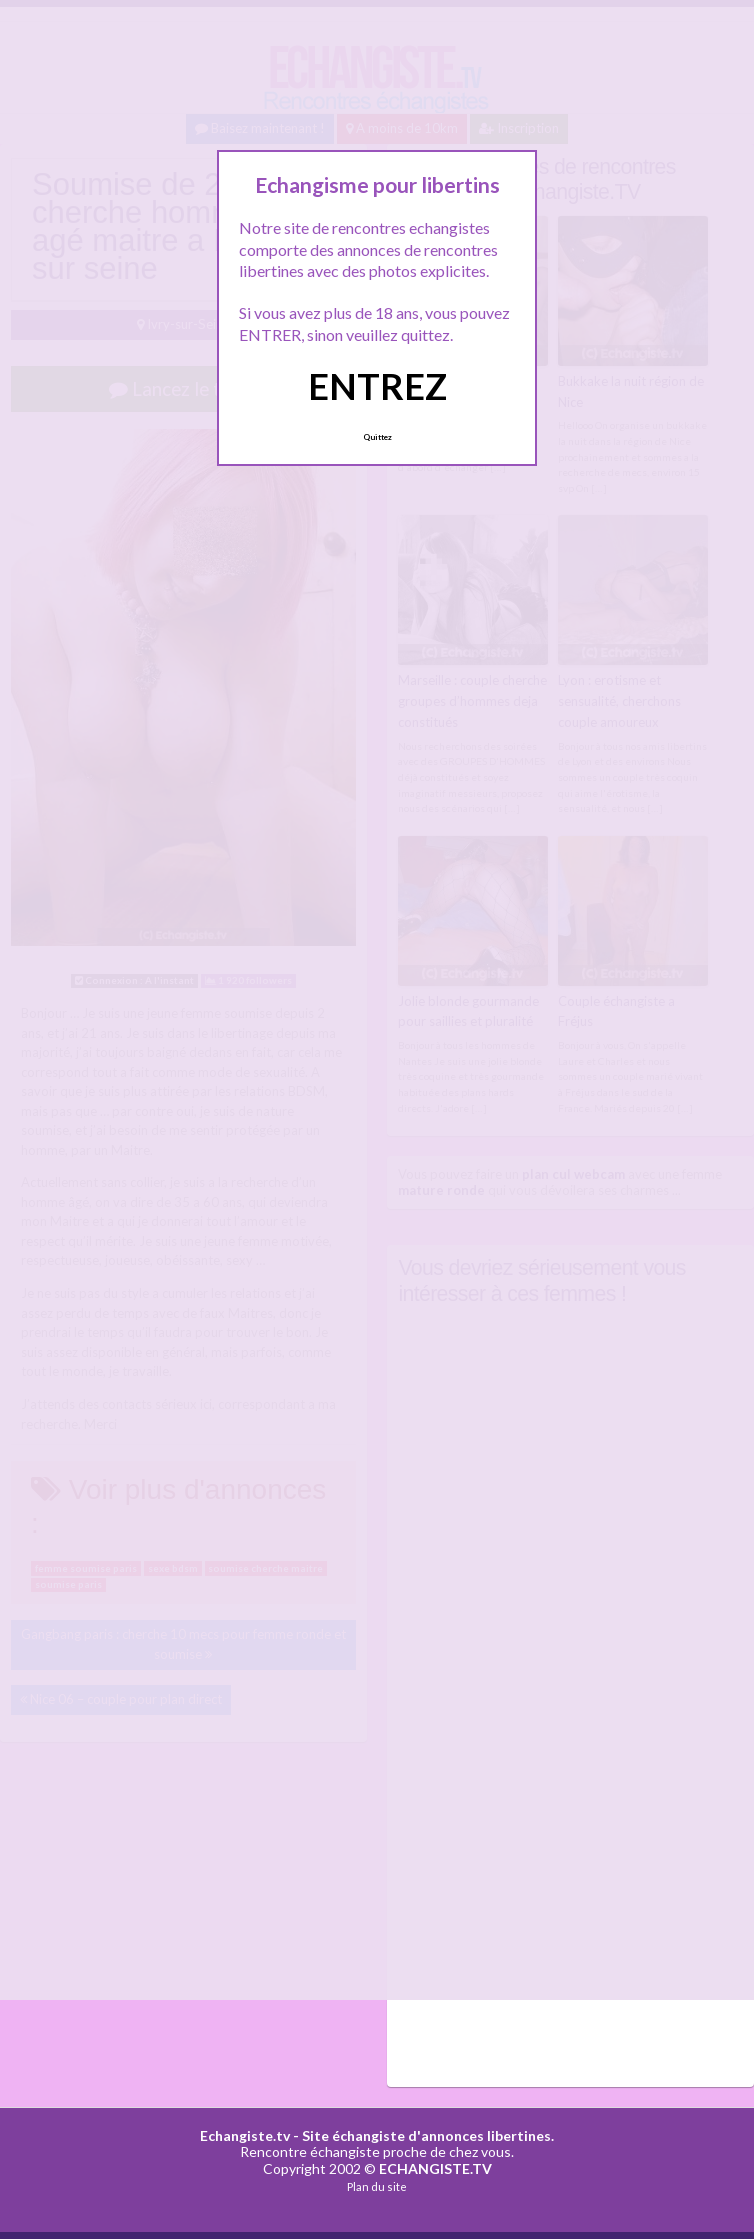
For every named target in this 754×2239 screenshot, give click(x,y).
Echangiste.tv (245, 2135)
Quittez (377, 437)
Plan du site (377, 2186)
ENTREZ (377, 386)
